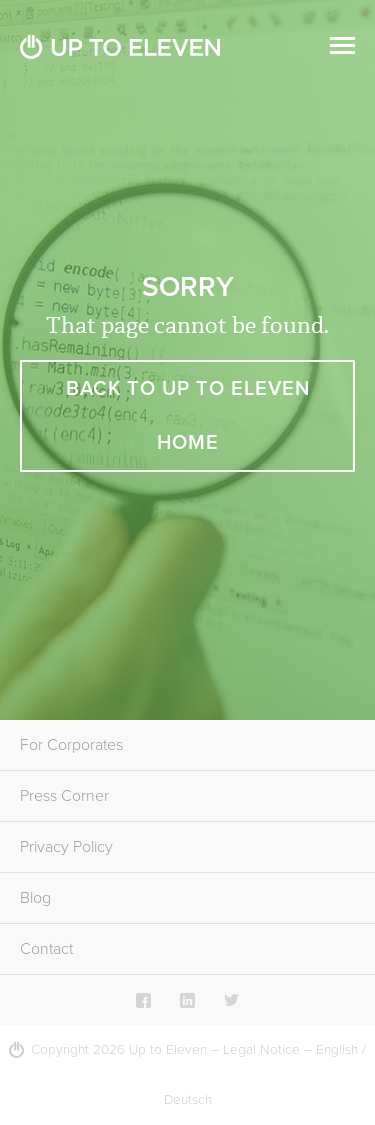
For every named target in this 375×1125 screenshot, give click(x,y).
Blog (35, 898)
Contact (46, 949)
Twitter (231, 1000)
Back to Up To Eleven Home (188, 416)
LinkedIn (187, 1000)
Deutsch (188, 1100)
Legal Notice (261, 1050)
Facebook (143, 1000)
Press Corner (64, 796)
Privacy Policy (66, 847)
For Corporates (71, 745)
